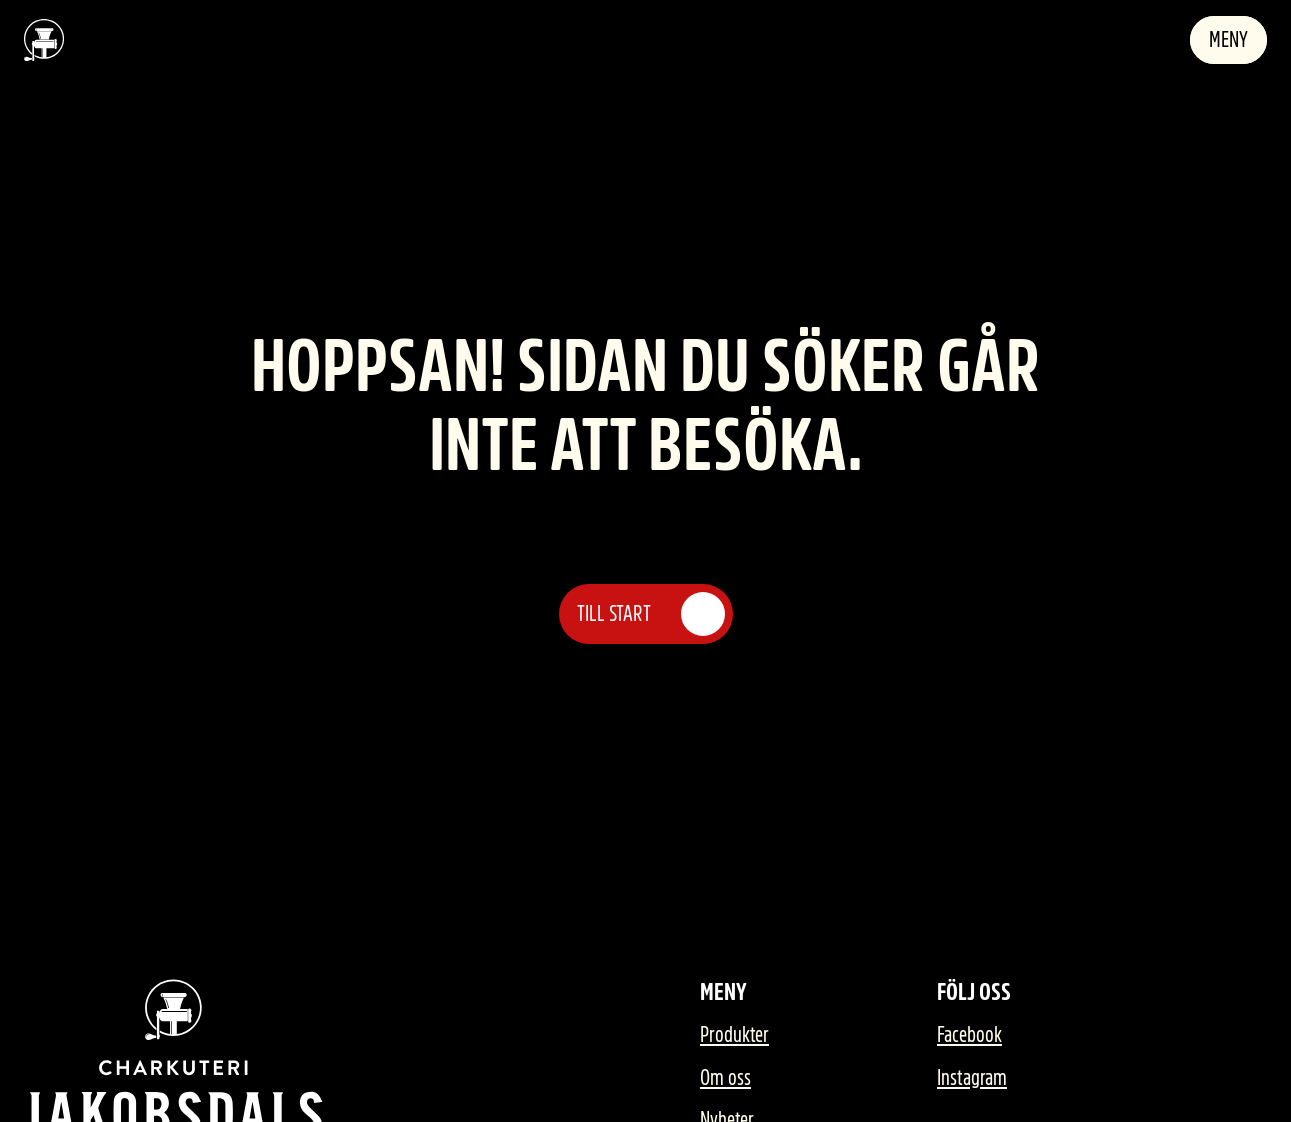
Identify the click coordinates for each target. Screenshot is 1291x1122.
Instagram (972, 1078)
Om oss (725, 1078)
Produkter (734, 1035)
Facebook (969, 1035)
